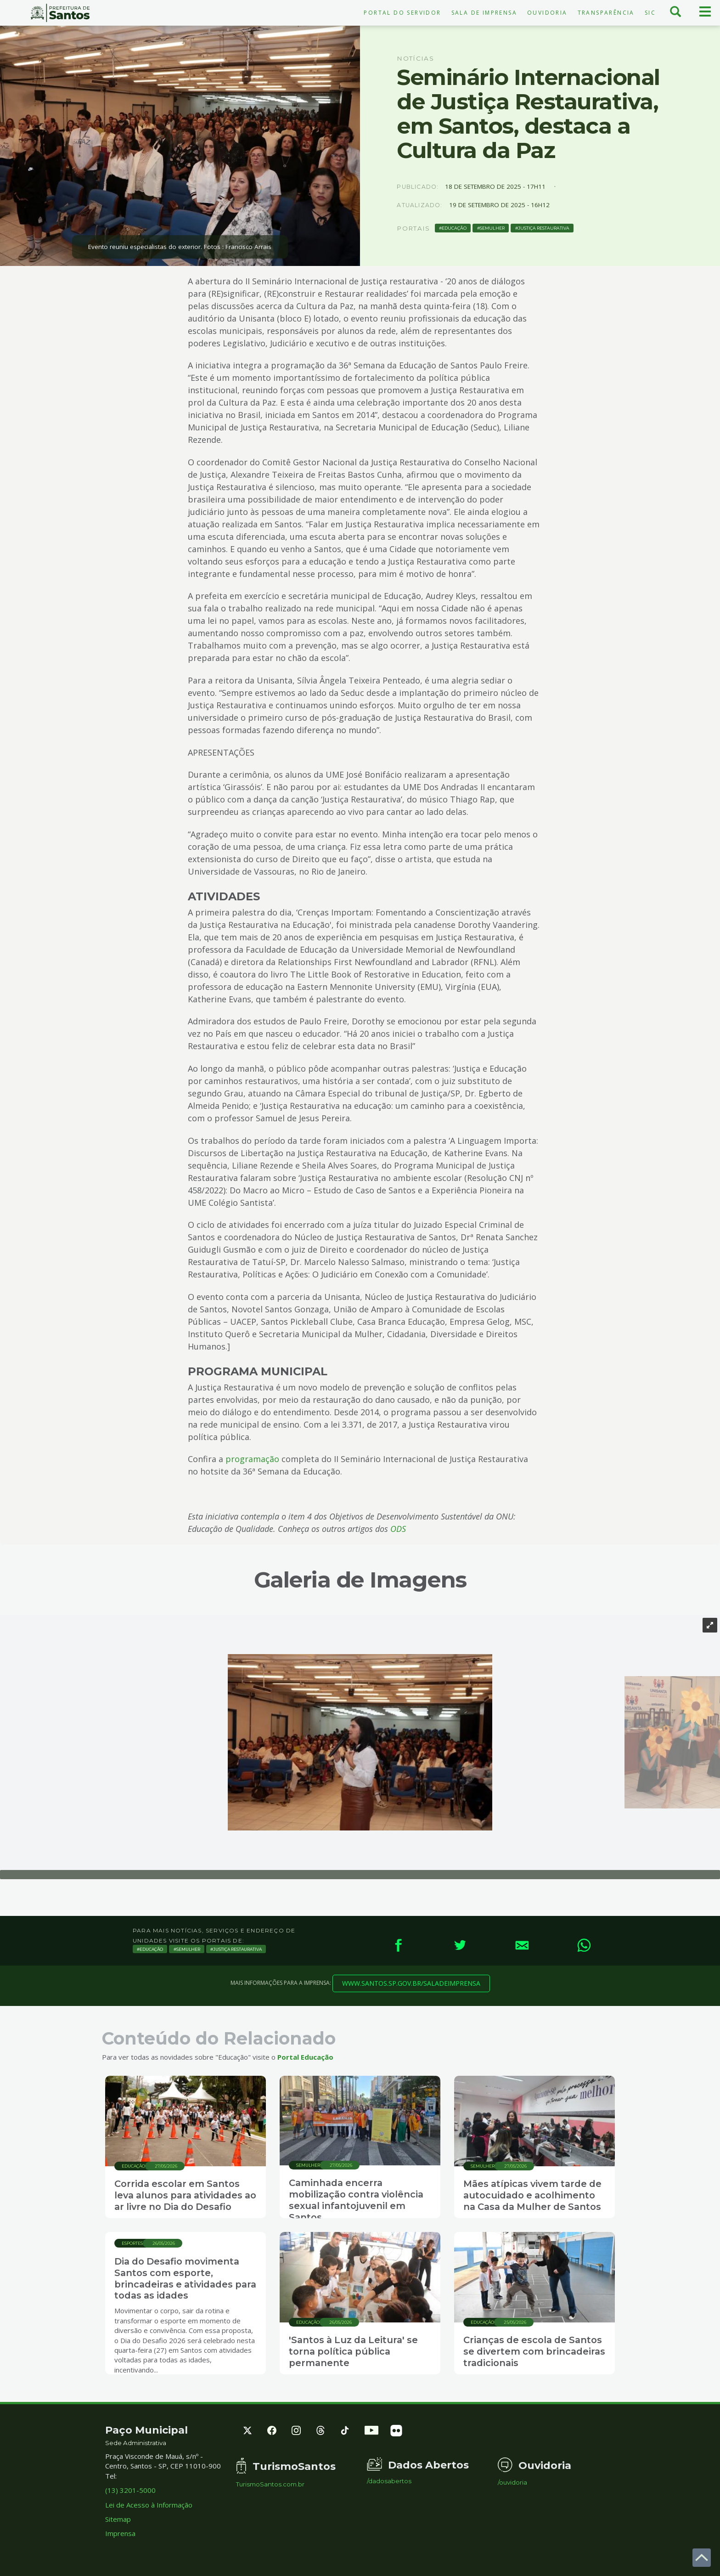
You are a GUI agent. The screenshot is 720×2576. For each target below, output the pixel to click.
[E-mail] (522, 1945)
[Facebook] (398, 1945)
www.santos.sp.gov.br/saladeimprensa (411, 1983)
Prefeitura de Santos (60, 13)
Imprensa (120, 2533)
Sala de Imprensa (484, 13)
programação (252, 1458)
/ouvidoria (512, 2483)
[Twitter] (460, 1945)
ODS (398, 1528)
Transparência (606, 13)
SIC (650, 13)
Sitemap (118, 2519)
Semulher (492, 228)
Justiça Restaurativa (543, 228)
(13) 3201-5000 (130, 2490)
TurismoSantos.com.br (270, 2484)
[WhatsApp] (584, 1945)
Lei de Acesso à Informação (148, 2504)
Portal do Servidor (402, 13)
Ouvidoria (547, 13)
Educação (454, 228)
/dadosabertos (389, 2481)
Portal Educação (305, 2057)
